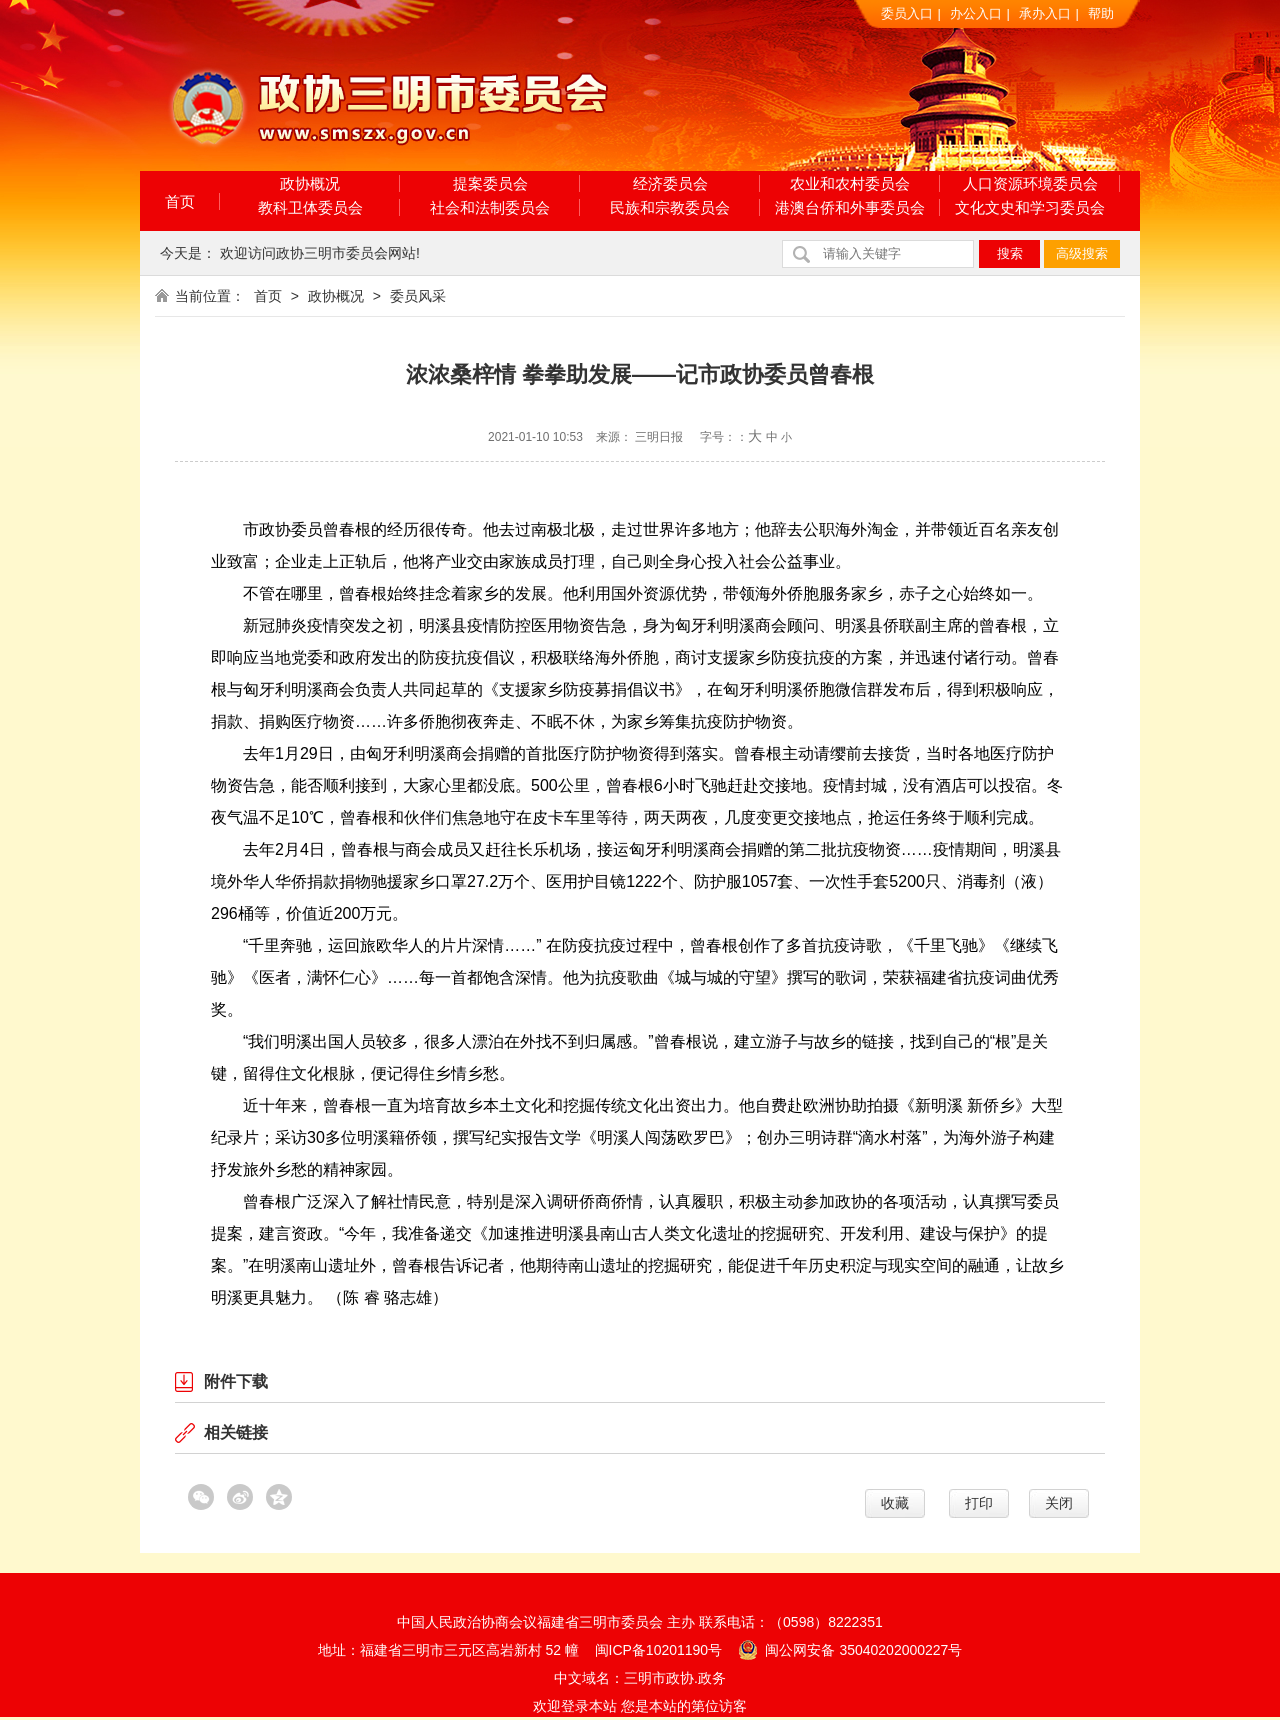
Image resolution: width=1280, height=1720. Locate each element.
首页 (180, 201)
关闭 (1059, 1503)
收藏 (895, 1503)
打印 (979, 1503)
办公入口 (976, 13)
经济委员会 (670, 183)
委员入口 (907, 13)
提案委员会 (490, 183)
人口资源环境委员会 (1030, 183)
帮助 (1101, 13)
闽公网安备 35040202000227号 (850, 1649)
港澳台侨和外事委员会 (850, 207)
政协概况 (310, 183)
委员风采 (418, 296)
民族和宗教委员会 (670, 207)
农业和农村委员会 (850, 183)
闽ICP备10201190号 (659, 1650)
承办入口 (1045, 13)
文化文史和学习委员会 (1030, 207)
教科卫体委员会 (310, 207)
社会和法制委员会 (490, 207)
